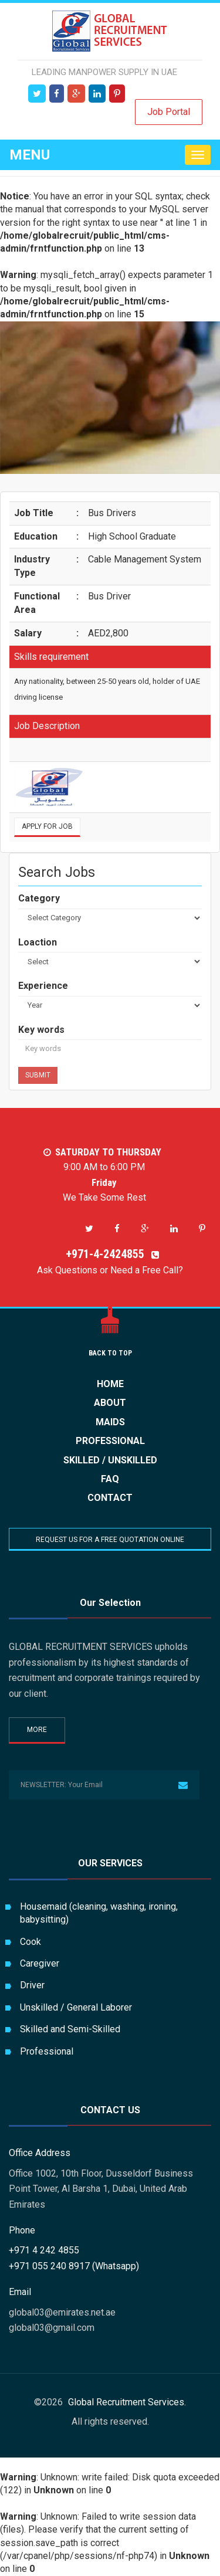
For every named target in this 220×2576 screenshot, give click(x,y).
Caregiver (39, 1963)
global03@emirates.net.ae (62, 2312)
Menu (29, 155)
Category (39, 898)
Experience (43, 985)
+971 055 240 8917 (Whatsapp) (74, 2266)
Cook (30, 1941)
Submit (37, 1075)
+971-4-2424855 (110, 1254)
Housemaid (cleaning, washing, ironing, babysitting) (99, 1913)
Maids (110, 1422)
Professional (110, 1440)
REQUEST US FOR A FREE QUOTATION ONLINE (110, 1540)
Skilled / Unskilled (110, 1460)
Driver (32, 1985)
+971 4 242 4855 (44, 2250)
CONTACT (110, 1497)
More (37, 1730)
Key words (41, 1029)
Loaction (37, 942)
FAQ (110, 1478)
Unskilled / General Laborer (76, 2007)
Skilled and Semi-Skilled (70, 2029)
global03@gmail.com (51, 2327)
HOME (110, 1383)
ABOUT (110, 1402)
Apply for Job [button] (47, 826)
